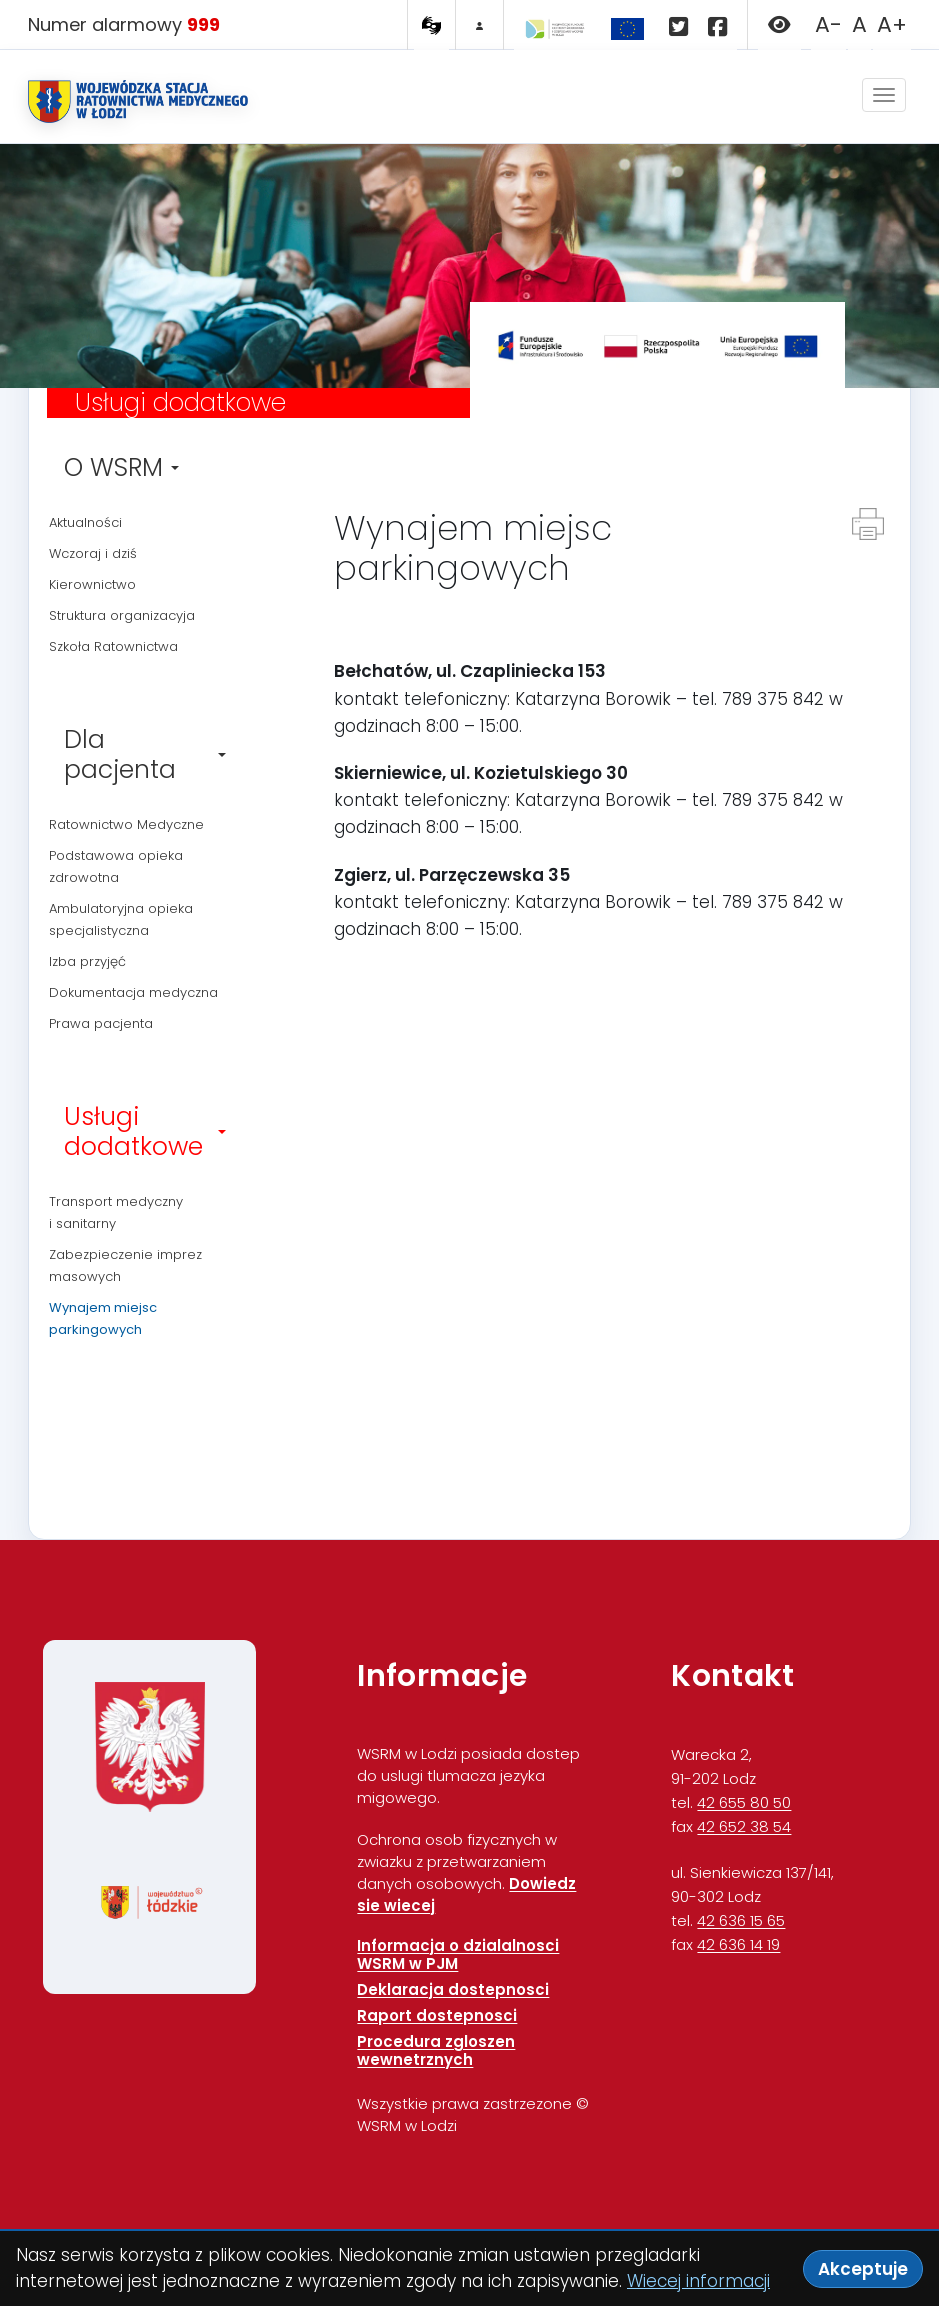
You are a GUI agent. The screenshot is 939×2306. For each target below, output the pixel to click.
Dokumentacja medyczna (133, 992)
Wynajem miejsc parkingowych (103, 1318)
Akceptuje (863, 2269)
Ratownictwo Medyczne (126, 824)
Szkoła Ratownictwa (113, 646)
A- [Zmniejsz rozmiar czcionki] (828, 24)
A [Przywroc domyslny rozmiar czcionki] (859, 24)
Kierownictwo (92, 584)
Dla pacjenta (145, 754)
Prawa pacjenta (101, 1023)
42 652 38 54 (744, 1826)
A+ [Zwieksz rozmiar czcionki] (892, 24)
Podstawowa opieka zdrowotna (116, 866)
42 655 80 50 (744, 1802)
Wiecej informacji (698, 2281)
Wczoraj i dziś (93, 553)
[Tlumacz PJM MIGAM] (431, 25)
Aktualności (85, 522)
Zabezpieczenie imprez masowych (125, 1265)
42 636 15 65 (741, 1920)
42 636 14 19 (738, 1944)
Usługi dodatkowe (145, 1131)
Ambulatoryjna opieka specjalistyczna (121, 919)
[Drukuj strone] (868, 524)
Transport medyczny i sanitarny (116, 1212)
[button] (779, 27)
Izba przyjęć (87, 961)
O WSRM (121, 467)
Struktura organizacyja (122, 615)
